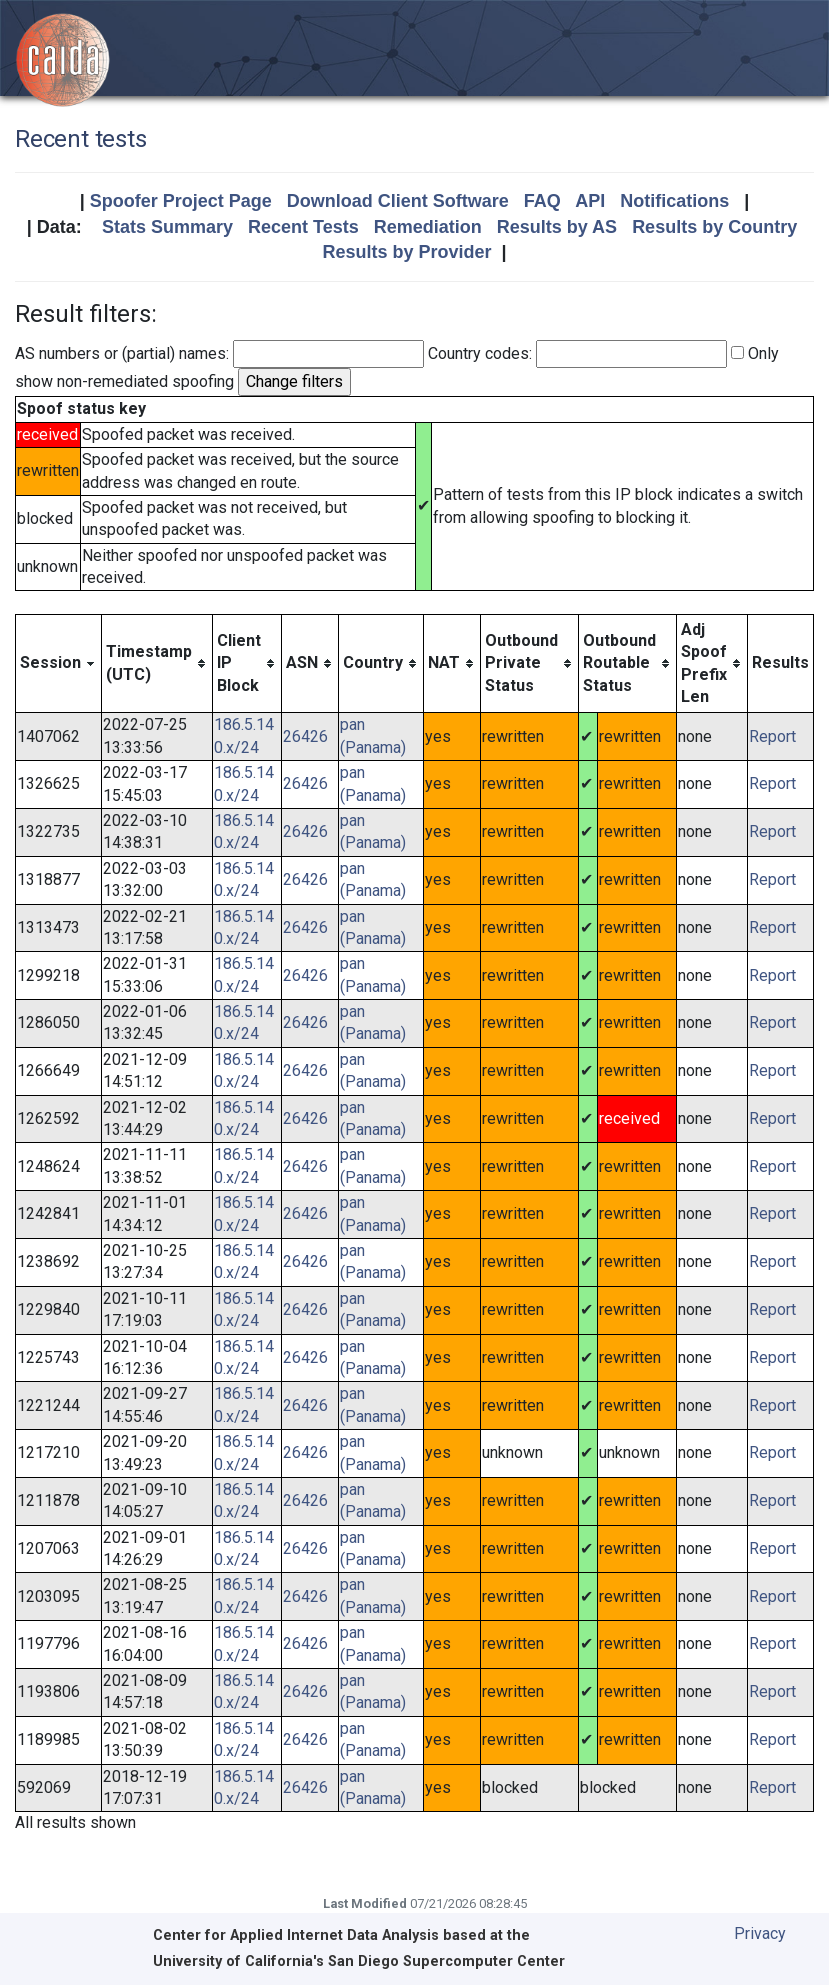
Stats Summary (167, 227)
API (590, 201)
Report (772, 736)
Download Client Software (398, 201)
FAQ (542, 201)
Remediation (428, 227)
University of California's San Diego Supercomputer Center (359, 1961)
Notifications (674, 201)
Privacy (760, 1933)
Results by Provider (406, 252)
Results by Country (714, 227)
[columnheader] (59, 663)
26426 (305, 736)
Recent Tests (303, 227)
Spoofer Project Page (181, 201)
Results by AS (557, 227)
